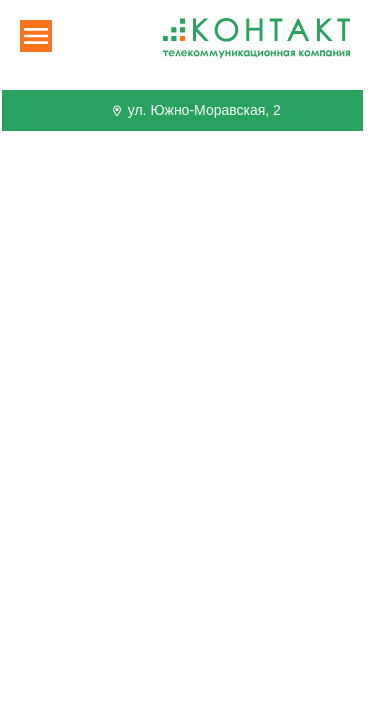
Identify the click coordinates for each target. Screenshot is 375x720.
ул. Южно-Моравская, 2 (195, 110)
